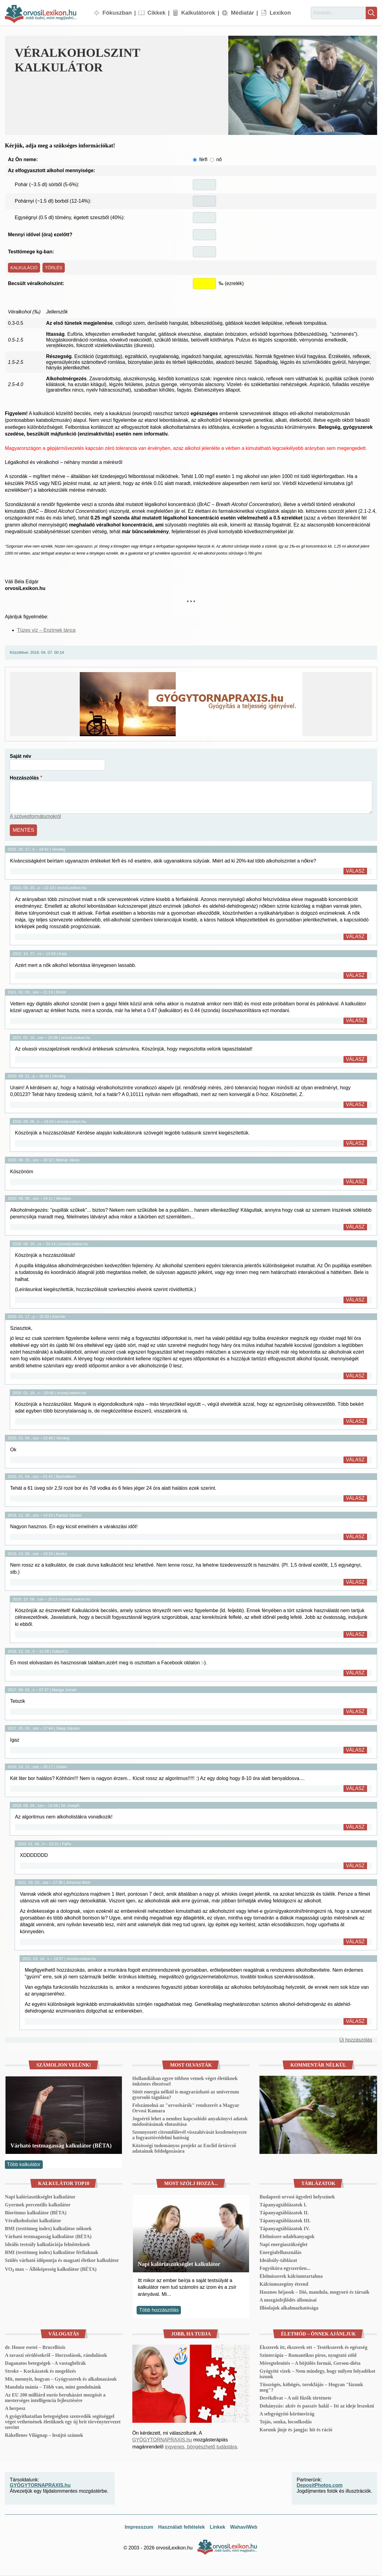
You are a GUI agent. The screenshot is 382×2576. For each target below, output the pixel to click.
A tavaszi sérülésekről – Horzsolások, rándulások (56, 2355)
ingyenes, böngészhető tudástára (201, 2447)
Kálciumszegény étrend (283, 2284)
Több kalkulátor (23, 2164)
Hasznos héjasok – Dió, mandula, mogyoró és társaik (314, 2292)
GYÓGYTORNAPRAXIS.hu (162, 2440)
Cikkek (156, 12)
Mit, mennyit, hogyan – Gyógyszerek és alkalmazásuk (61, 2379)
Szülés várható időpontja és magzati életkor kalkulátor (62, 2260)
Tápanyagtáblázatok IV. (284, 2228)
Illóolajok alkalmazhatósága (288, 2308)
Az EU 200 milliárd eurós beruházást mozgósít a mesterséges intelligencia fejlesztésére (55, 2398)
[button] (302, 85)
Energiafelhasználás (280, 2252)
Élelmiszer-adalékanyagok (286, 2236)
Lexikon (280, 12)
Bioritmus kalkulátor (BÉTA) (35, 2213)
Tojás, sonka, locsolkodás (285, 2422)
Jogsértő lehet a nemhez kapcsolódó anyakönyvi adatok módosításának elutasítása (190, 2121)
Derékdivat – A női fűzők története (295, 2398)
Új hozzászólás (355, 2039)
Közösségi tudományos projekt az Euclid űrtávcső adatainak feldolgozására (184, 2148)
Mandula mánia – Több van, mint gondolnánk (53, 2387)
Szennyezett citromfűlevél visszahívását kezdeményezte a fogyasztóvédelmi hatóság (189, 2135)
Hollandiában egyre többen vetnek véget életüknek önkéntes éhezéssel (185, 2081)
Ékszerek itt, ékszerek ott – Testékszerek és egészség (313, 2347)
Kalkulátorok (198, 12)
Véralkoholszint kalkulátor (33, 2220)
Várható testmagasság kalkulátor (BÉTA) (61, 2146)
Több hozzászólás (158, 2310)
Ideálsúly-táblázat (278, 2260)
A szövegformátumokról (35, 817)
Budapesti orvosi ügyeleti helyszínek (297, 2197)
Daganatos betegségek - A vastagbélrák (45, 2363)
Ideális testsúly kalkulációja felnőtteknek (47, 2244)
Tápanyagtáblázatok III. (284, 2220)
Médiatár (242, 12)
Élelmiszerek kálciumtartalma (290, 2276)
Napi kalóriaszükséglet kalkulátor (40, 2197)
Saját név (20, 757)
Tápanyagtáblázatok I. (283, 2205)
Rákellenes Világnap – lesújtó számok (44, 2435)
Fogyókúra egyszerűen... (284, 2268)
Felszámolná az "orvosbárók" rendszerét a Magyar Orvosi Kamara (185, 2108)
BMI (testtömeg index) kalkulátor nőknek (48, 2228)
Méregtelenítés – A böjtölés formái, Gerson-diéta (309, 2363)
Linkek (217, 2527)
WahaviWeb (243, 2527)
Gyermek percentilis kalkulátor (38, 2205)
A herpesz (15, 2408)
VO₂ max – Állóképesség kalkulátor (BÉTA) (51, 2269)
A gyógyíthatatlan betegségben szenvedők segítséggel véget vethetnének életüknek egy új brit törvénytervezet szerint (63, 2422)
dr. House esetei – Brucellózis (35, 2347)
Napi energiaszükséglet (283, 2244)
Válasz (355, 871)
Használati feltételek (181, 2527)
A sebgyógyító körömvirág (286, 2414)
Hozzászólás (24, 779)
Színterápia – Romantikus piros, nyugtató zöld (307, 2355)
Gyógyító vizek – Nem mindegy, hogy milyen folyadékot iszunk (317, 2374)
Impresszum (139, 2527)
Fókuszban (117, 12)
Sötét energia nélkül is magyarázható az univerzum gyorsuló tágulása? (185, 2094)
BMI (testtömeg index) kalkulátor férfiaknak (51, 2252)
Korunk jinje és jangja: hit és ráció (295, 2430)
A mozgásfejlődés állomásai (288, 2300)
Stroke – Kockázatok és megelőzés (40, 2371)
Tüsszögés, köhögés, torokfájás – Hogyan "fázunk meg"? (311, 2387)
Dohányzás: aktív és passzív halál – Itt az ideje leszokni (316, 2406)
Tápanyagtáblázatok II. (284, 2213)
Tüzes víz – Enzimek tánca (46, 631)
